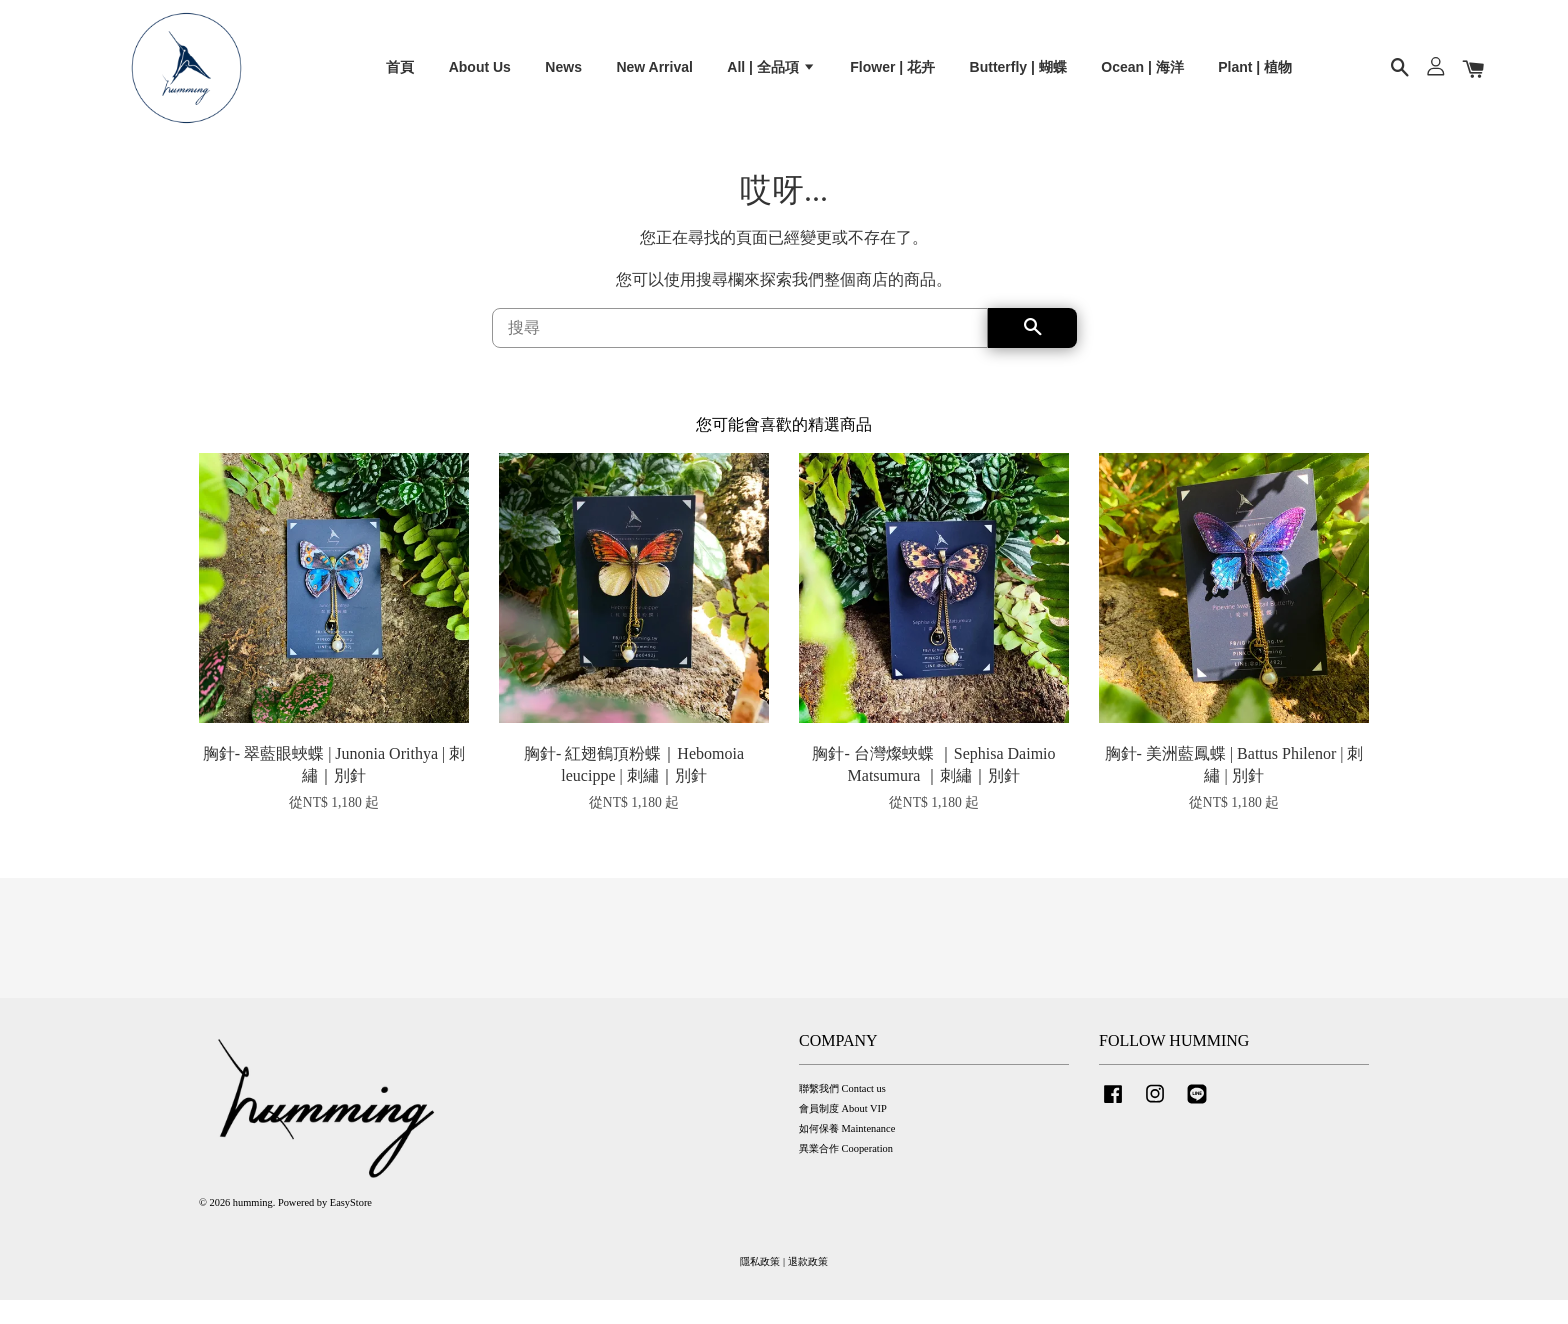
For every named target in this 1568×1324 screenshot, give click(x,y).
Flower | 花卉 (892, 76)
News (563, 76)
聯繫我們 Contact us (842, 1111)
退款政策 (808, 1284)
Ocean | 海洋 (1142, 76)
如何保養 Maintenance (847, 1151)
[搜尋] (740, 351)
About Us (480, 76)
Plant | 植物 (1255, 76)
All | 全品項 (771, 76)
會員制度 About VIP (843, 1131)
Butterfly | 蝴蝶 (1018, 76)
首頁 (400, 76)
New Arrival (654, 76)
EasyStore (351, 1225)
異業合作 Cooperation (846, 1172)
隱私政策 (760, 1284)
